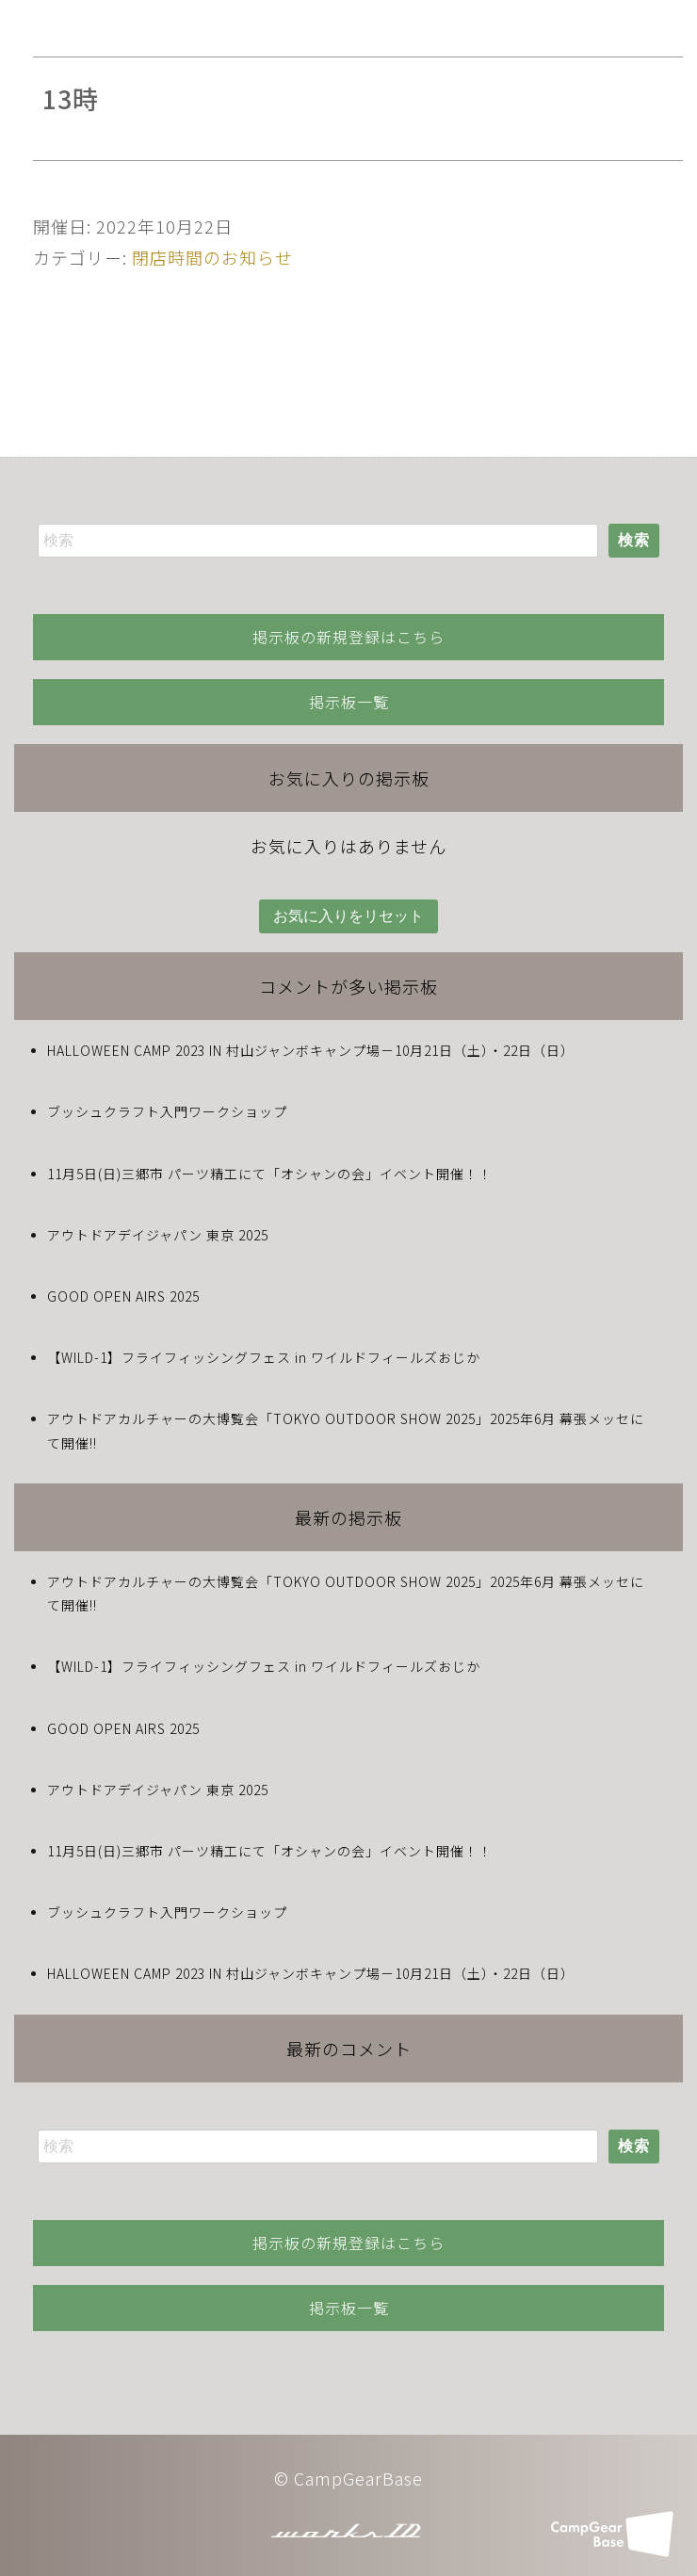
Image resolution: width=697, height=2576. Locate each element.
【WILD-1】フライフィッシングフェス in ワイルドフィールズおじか (263, 1357)
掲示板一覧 (349, 701)
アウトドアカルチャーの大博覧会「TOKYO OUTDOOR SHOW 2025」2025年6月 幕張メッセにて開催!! (345, 1430)
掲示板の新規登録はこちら (348, 636)
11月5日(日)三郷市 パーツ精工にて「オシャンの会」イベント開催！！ (270, 1173)
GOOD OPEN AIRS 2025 (123, 1296)
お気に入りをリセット (348, 916)
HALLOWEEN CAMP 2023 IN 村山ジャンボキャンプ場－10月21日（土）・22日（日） (311, 1050)
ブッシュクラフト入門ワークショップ (167, 1111)
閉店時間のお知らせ (212, 257)
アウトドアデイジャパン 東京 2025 (157, 1234)
